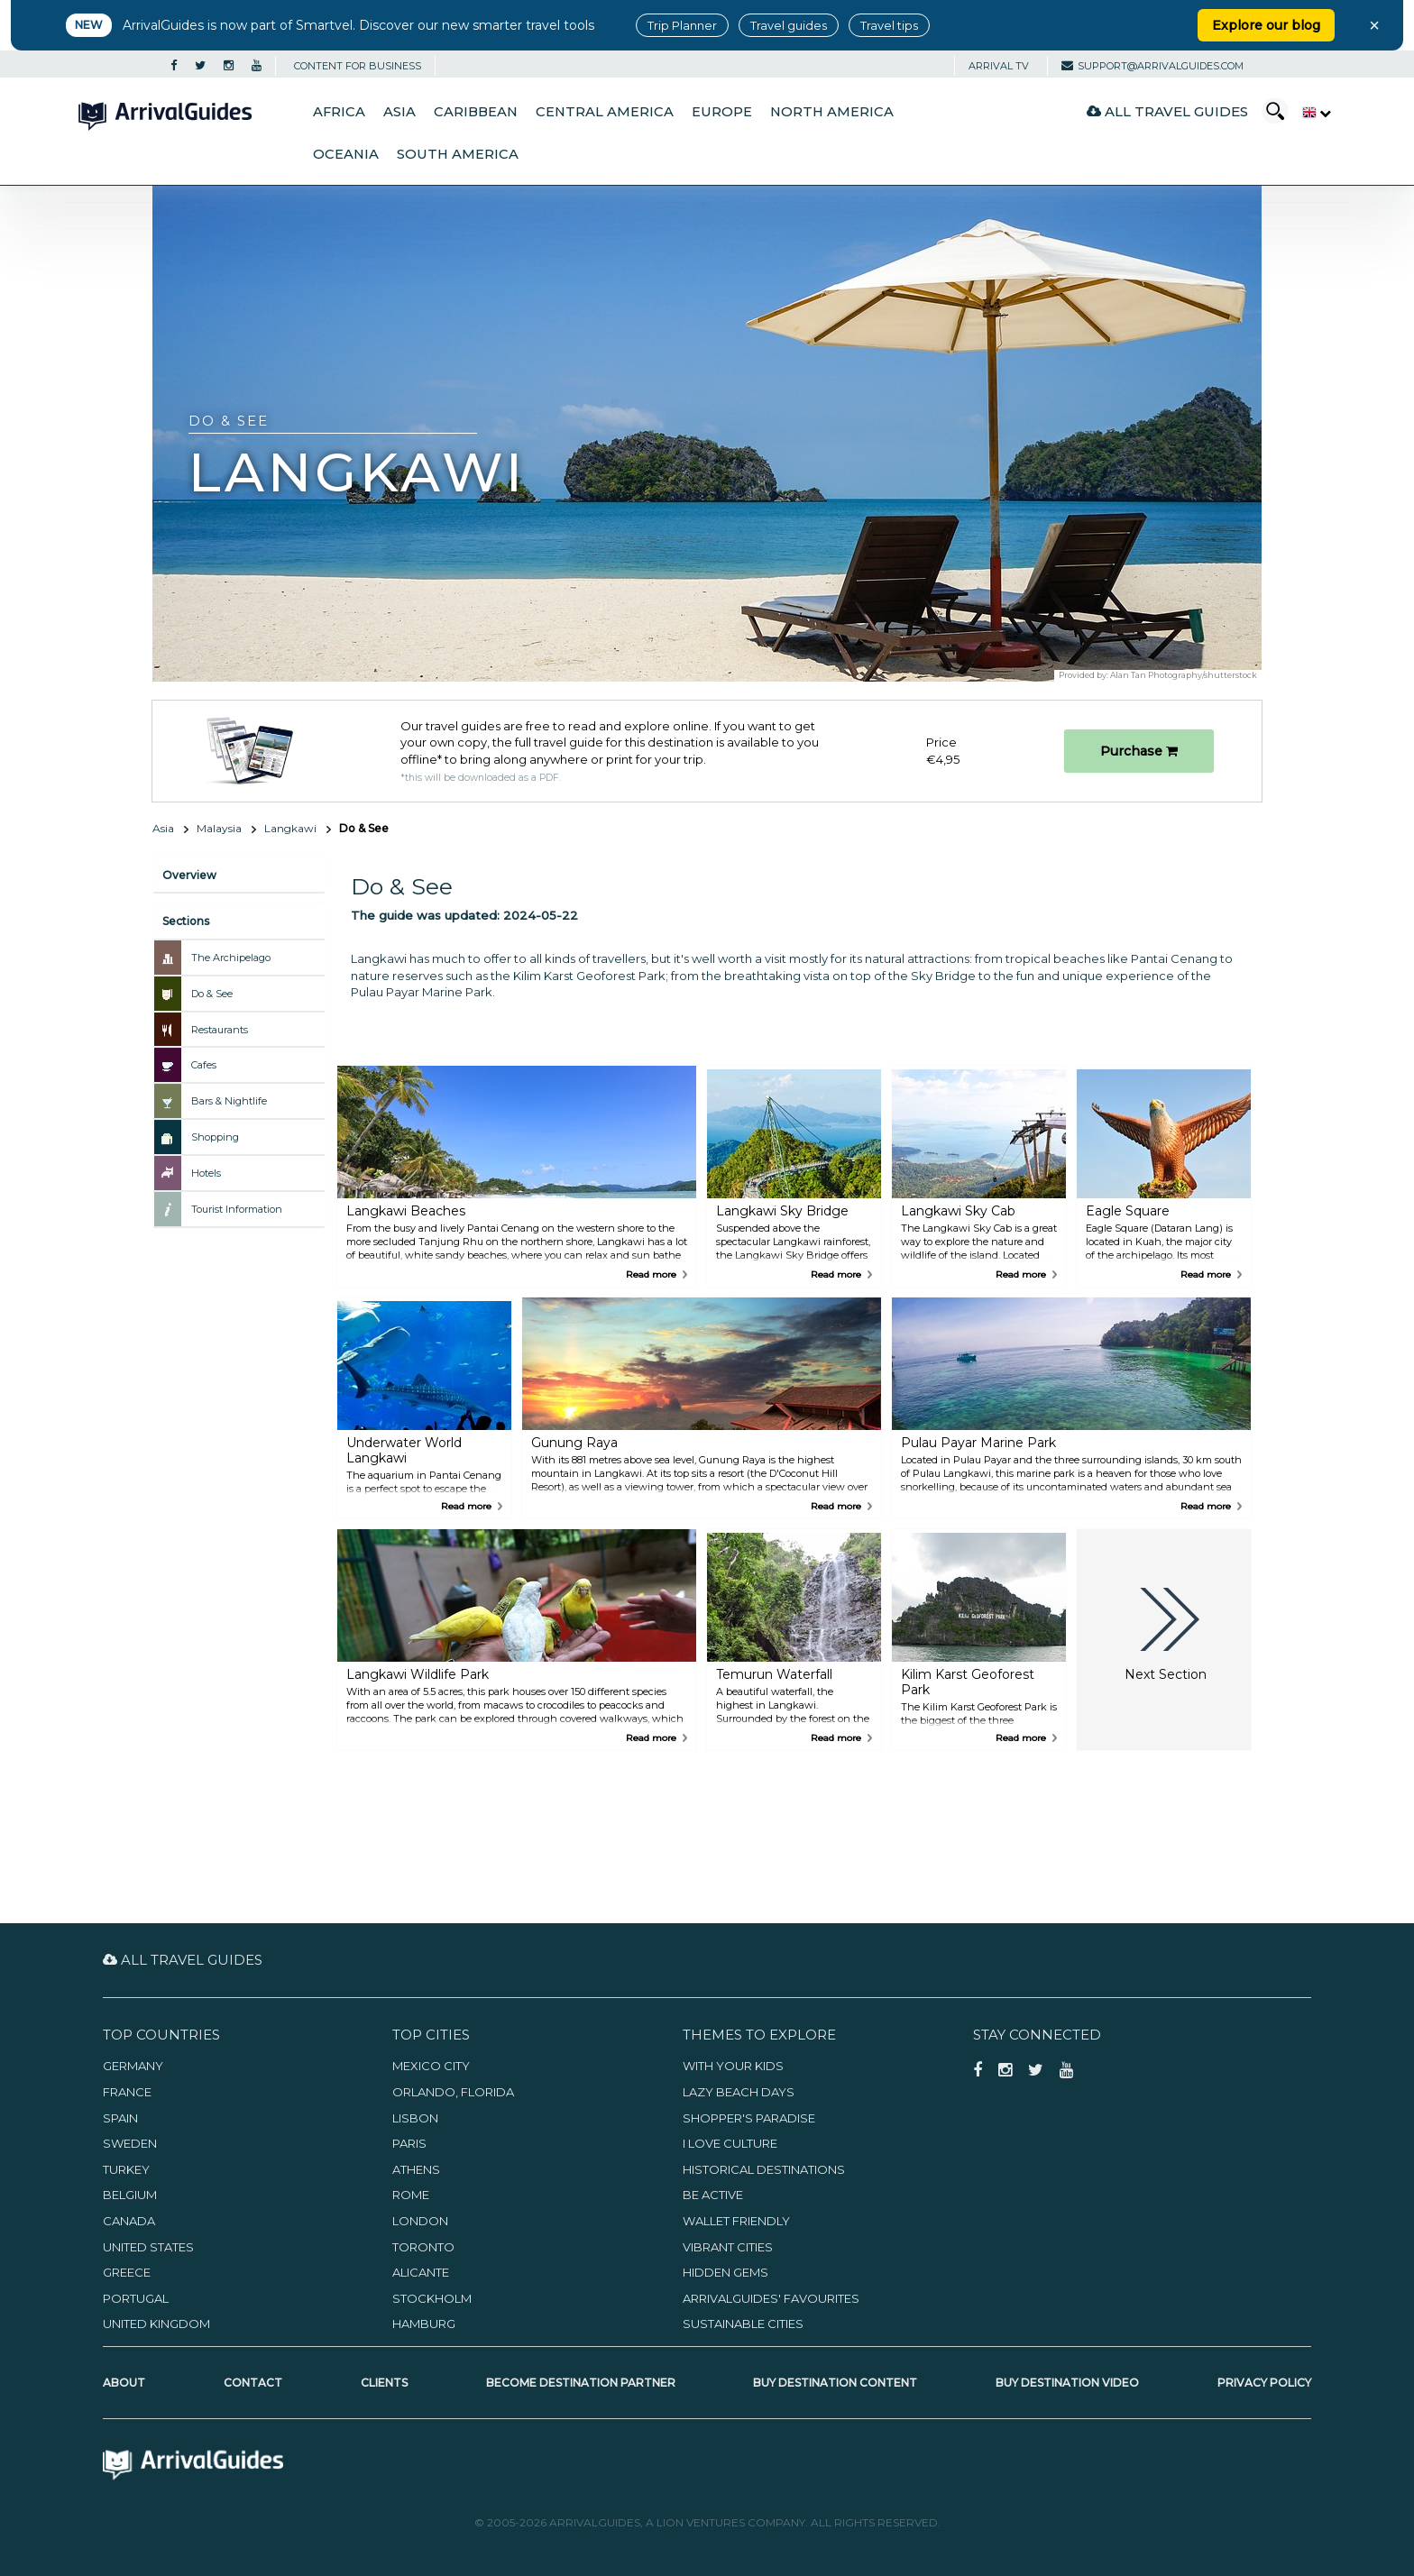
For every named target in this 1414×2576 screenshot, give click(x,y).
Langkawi (290, 828)
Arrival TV (999, 66)
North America (832, 112)
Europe (722, 112)
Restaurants (219, 1029)
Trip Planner (682, 25)
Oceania (346, 154)
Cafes (203, 1065)
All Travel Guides (1167, 111)
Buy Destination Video (1067, 2382)
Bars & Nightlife (229, 1101)
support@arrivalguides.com (1152, 66)
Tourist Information (236, 1209)
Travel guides (788, 25)
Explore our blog (1266, 25)
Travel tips (889, 25)
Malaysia (219, 828)
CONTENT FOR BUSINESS (357, 66)
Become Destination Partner (580, 2382)
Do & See (212, 993)
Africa (339, 112)
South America (458, 154)
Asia (399, 112)
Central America (605, 112)
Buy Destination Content (835, 2382)
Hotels (206, 1173)
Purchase (1139, 751)
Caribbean (476, 112)
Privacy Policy (1264, 2382)
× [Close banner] (1374, 25)
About (124, 2382)
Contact (253, 2382)
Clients (384, 2382)
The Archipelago (231, 957)
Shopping (215, 1137)
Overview (189, 875)
